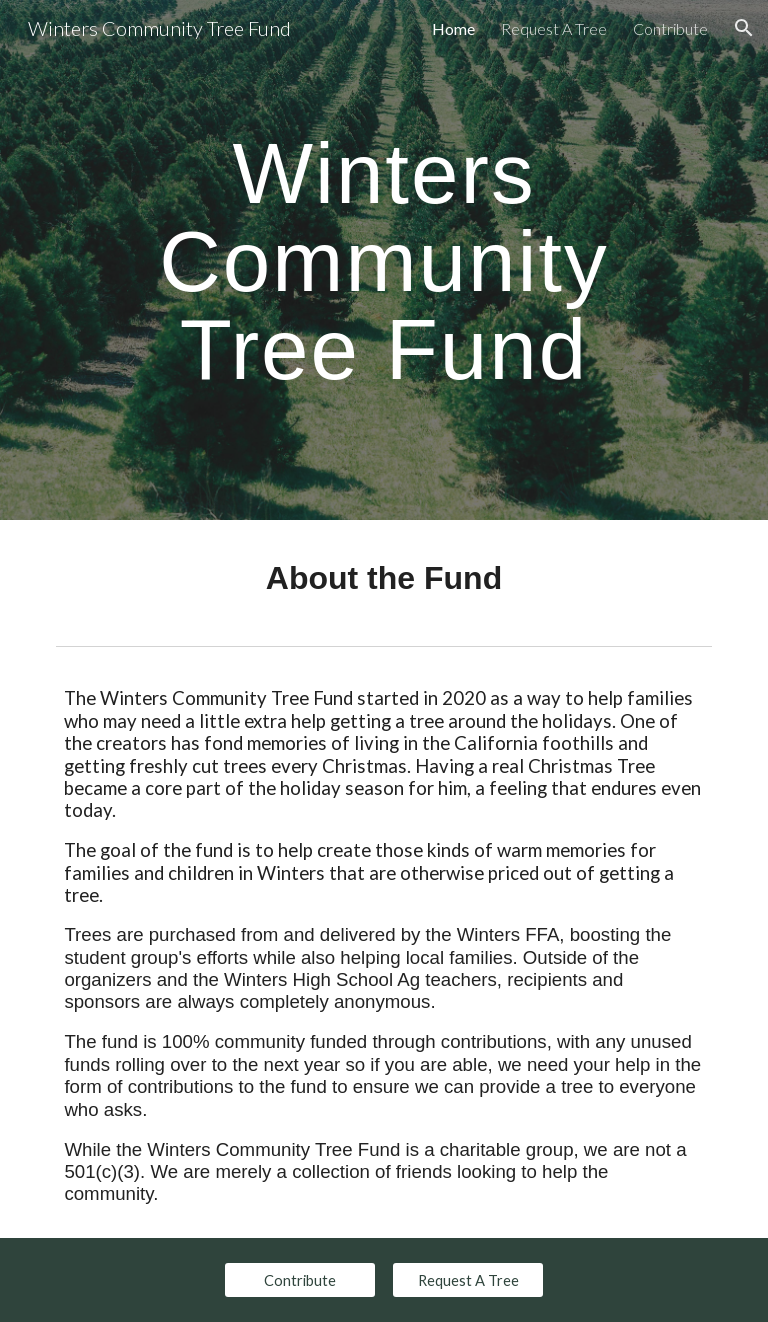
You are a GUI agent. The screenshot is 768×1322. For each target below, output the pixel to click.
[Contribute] (299, 1280)
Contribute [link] (670, 28)
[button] (744, 28)
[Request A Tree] (467, 1280)
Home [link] (453, 28)
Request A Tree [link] (554, 28)
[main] (383, 260)
